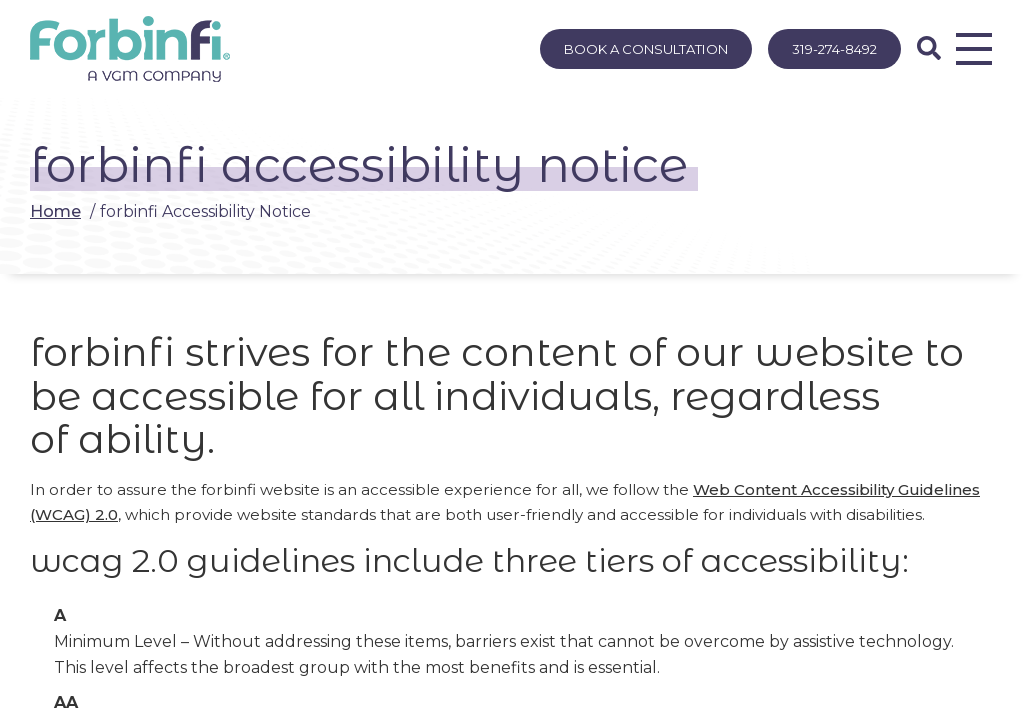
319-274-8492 (834, 49)
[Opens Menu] (974, 49)
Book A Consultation (646, 49)
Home (55, 211)
